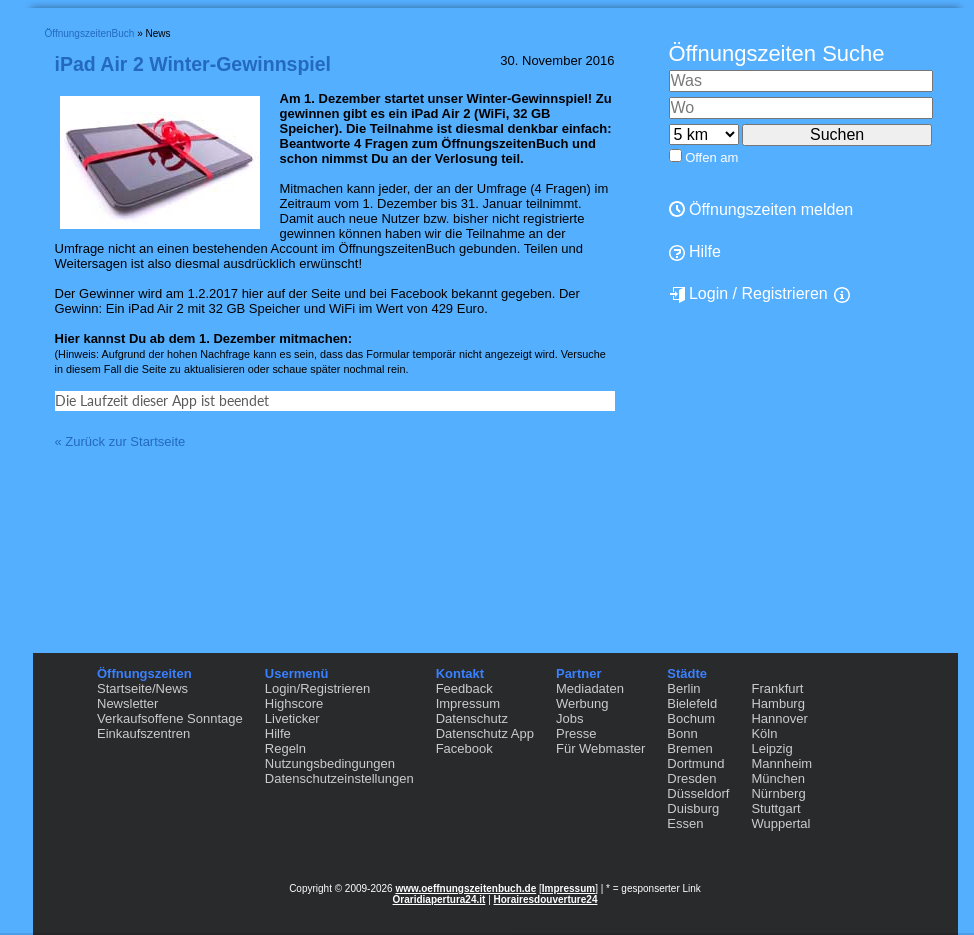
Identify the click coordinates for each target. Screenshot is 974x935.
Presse (576, 733)
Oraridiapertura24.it (439, 899)
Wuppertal (780, 823)
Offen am (711, 157)
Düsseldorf (698, 793)
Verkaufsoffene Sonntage (170, 718)
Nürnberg (778, 793)
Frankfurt (777, 688)
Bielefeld (692, 703)
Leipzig (771, 748)
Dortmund (695, 763)
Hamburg (777, 703)
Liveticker (292, 718)
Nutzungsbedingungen (330, 763)
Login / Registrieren (748, 294)
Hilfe (278, 733)
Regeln (285, 748)
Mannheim (781, 763)
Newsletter (127, 703)
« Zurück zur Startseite (120, 571)
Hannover (779, 718)
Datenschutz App (485, 733)
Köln (764, 733)
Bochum (691, 718)
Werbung (582, 703)
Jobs (569, 718)
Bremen (690, 748)
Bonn (682, 733)
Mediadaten (590, 688)
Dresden (691, 778)
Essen (685, 823)
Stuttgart (775, 808)
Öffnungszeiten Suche (777, 53)
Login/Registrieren (318, 688)
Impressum (468, 703)
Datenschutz (472, 718)
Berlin (683, 688)
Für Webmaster (600, 748)
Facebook (464, 748)
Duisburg (693, 808)
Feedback (464, 688)
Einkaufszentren (143, 733)
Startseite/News (142, 688)
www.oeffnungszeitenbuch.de (465, 888)
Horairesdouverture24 (546, 899)
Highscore (294, 703)
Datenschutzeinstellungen (339, 778)
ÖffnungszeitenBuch (90, 33)
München (777, 778)
